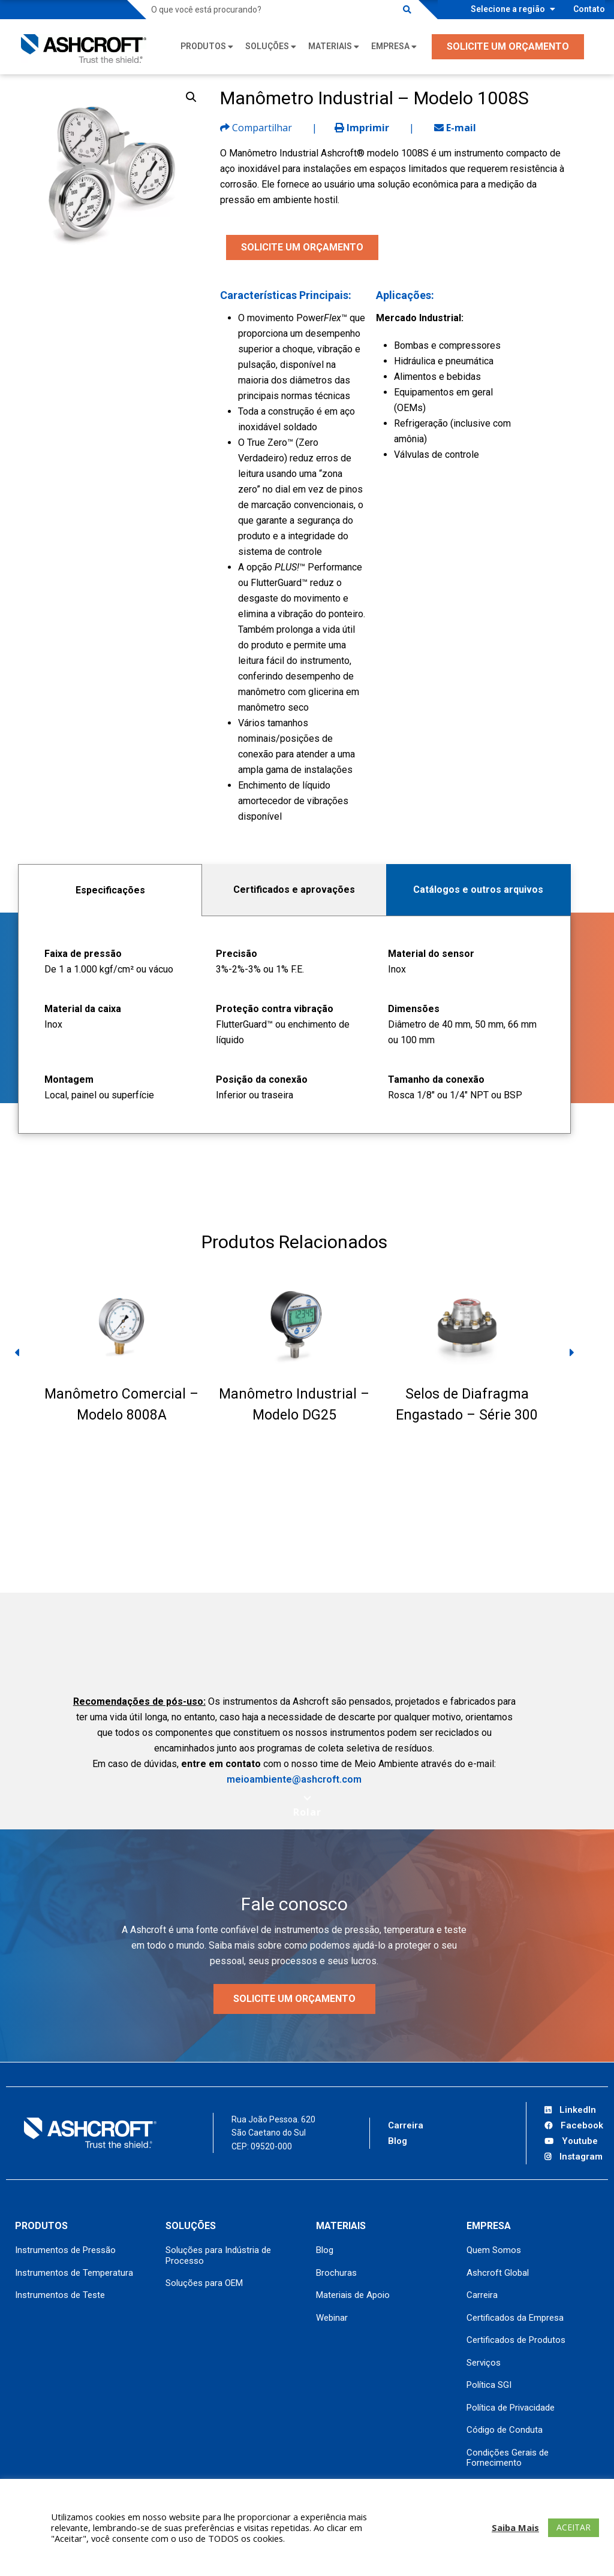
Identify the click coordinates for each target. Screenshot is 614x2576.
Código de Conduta (504, 2429)
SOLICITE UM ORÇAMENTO (508, 46)
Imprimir (362, 127)
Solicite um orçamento (294, 1998)
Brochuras (336, 2272)
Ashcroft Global (497, 2272)
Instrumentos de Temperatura (74, 2272)
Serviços (483, 2362)
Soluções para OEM (204, 2283)
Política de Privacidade (510, 2407)
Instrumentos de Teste (60, 2295)
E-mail (455, 127)
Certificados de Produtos (515, 2340)
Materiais (330, 46)
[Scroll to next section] (307, 1806)
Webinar (332, 2317)
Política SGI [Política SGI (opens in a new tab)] (488, 2384)
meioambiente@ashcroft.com (294, 1779)
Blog (397, 2141)
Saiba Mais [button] (515, 2527)
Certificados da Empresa (515, 2317)
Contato (589, 9)
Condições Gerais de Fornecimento (507, 2458)
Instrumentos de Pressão (65, 2250)
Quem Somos (493, 2250)
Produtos (203, 46)
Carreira (405, 2125)
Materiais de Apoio (353, 2295)
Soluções (267, 46)
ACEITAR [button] (573, 2527)
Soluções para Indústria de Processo (218, 2255)
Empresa (390, 46)
